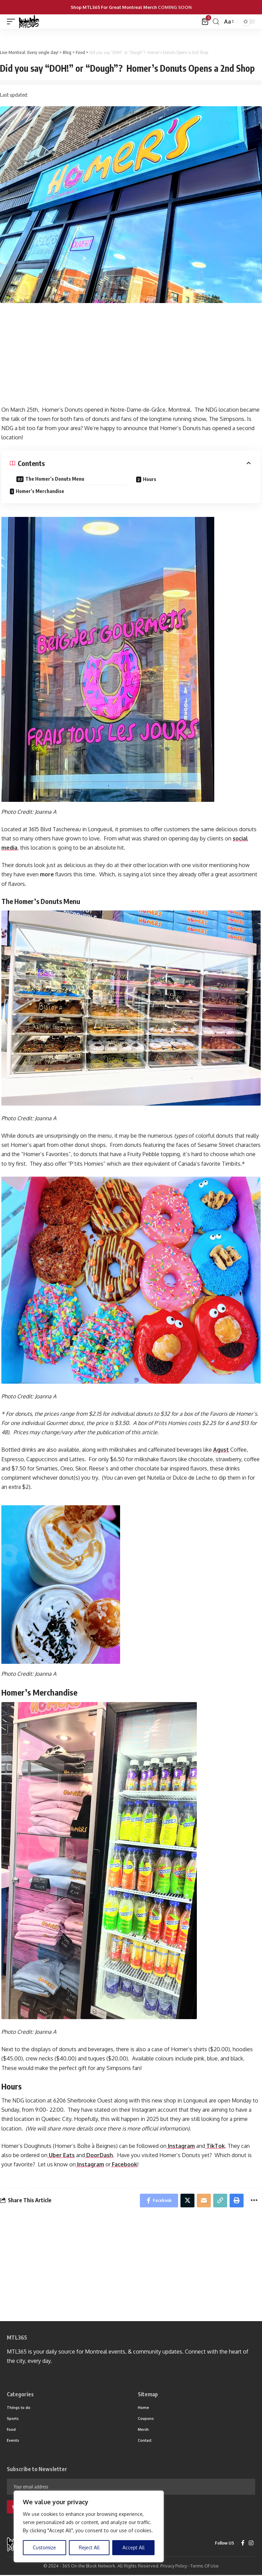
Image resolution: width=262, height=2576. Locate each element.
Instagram (180, 2145)
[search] (216, 21)
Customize (44, 2547)
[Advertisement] (131, 357)
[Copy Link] (220, 2200)
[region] (89, 2526)
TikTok (215, 2145)
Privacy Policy (173, 2567)
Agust (221, 1449)
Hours (149, 479)
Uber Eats (61, 2155)
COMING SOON (175, 7)
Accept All (133, 2547)
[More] (254, 2200)
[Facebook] (242, 2544)
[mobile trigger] (12, 21)
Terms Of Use (204, 2567)
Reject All (89, 2547)
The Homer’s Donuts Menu (55, 479)
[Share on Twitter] (186, 2200)
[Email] (203, 2200)
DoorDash (99, 2155)
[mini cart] (205, 21)
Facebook (124, 2164)
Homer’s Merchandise (40, 491)
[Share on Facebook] (157, 2200)
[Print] (236, 2200)
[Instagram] (251, 2544)
